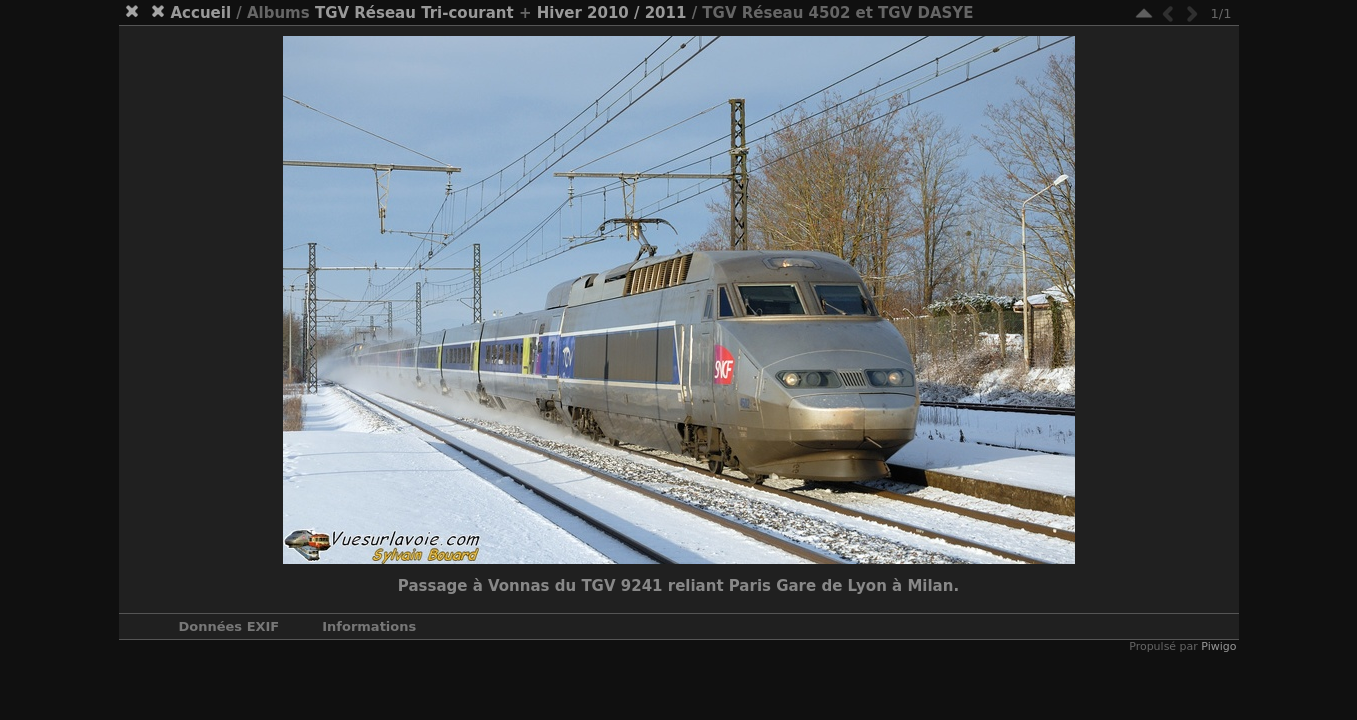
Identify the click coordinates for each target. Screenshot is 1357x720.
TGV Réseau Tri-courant (414, 13)
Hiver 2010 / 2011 (612, 13)
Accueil (201, 13)
